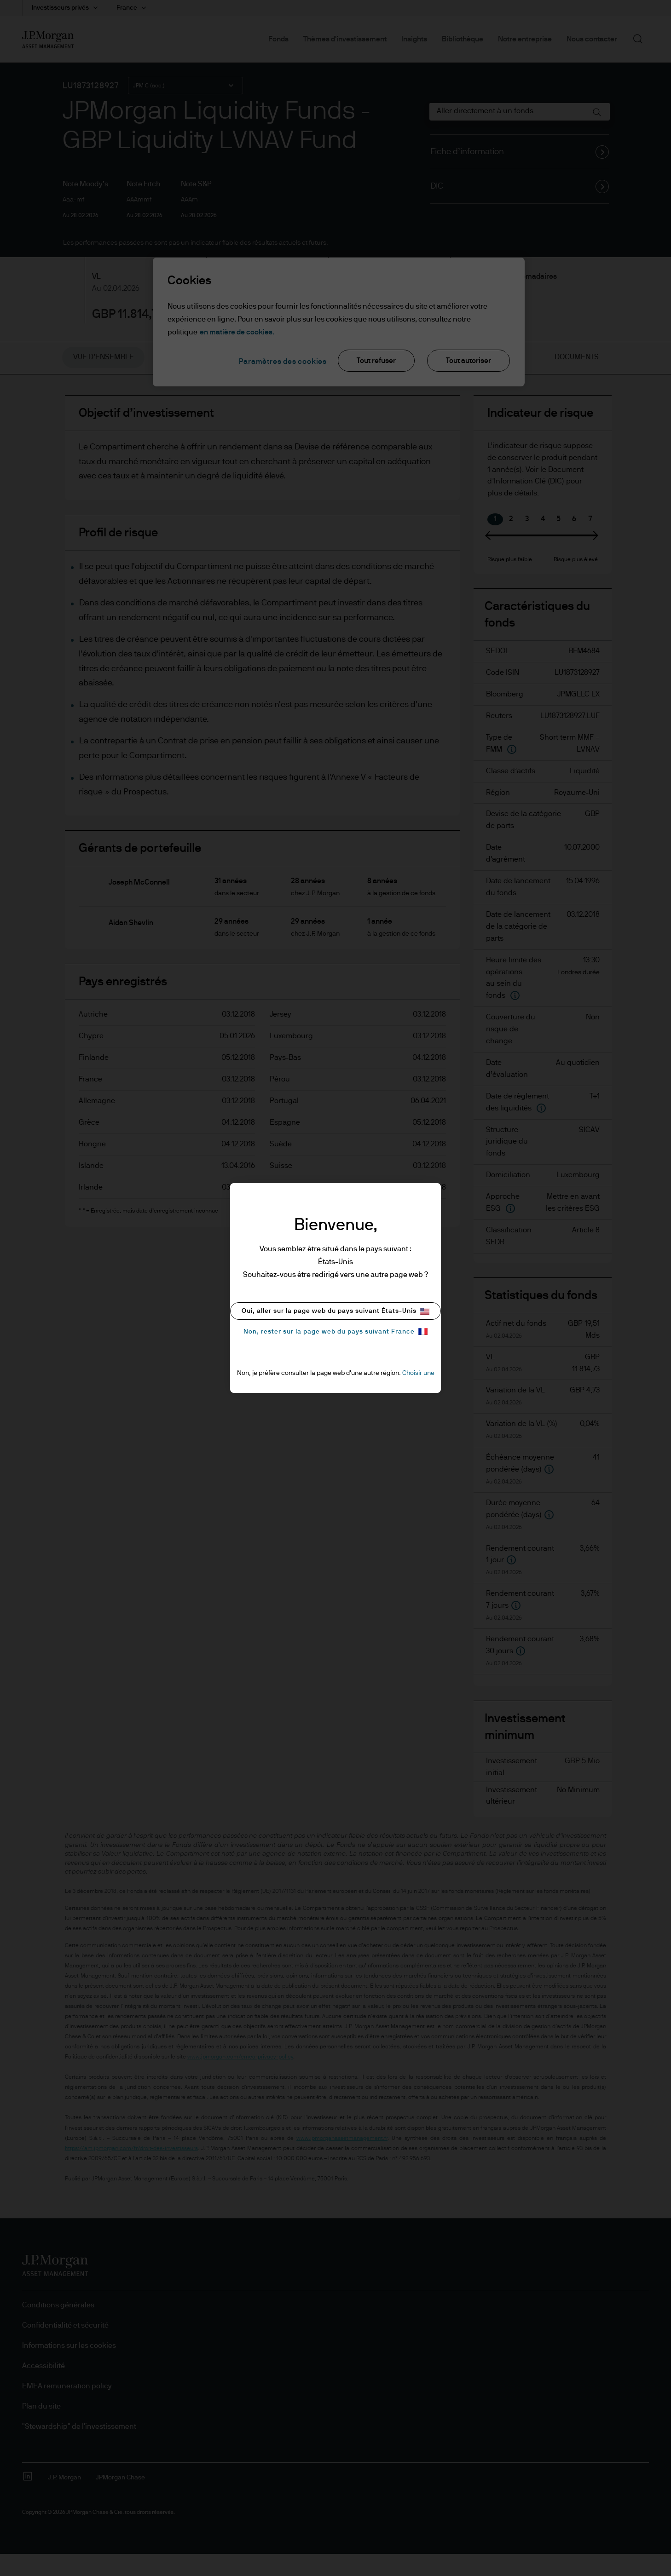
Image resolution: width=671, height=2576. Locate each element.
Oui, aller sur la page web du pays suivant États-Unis (335, 1311)
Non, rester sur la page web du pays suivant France (335, 1331)
